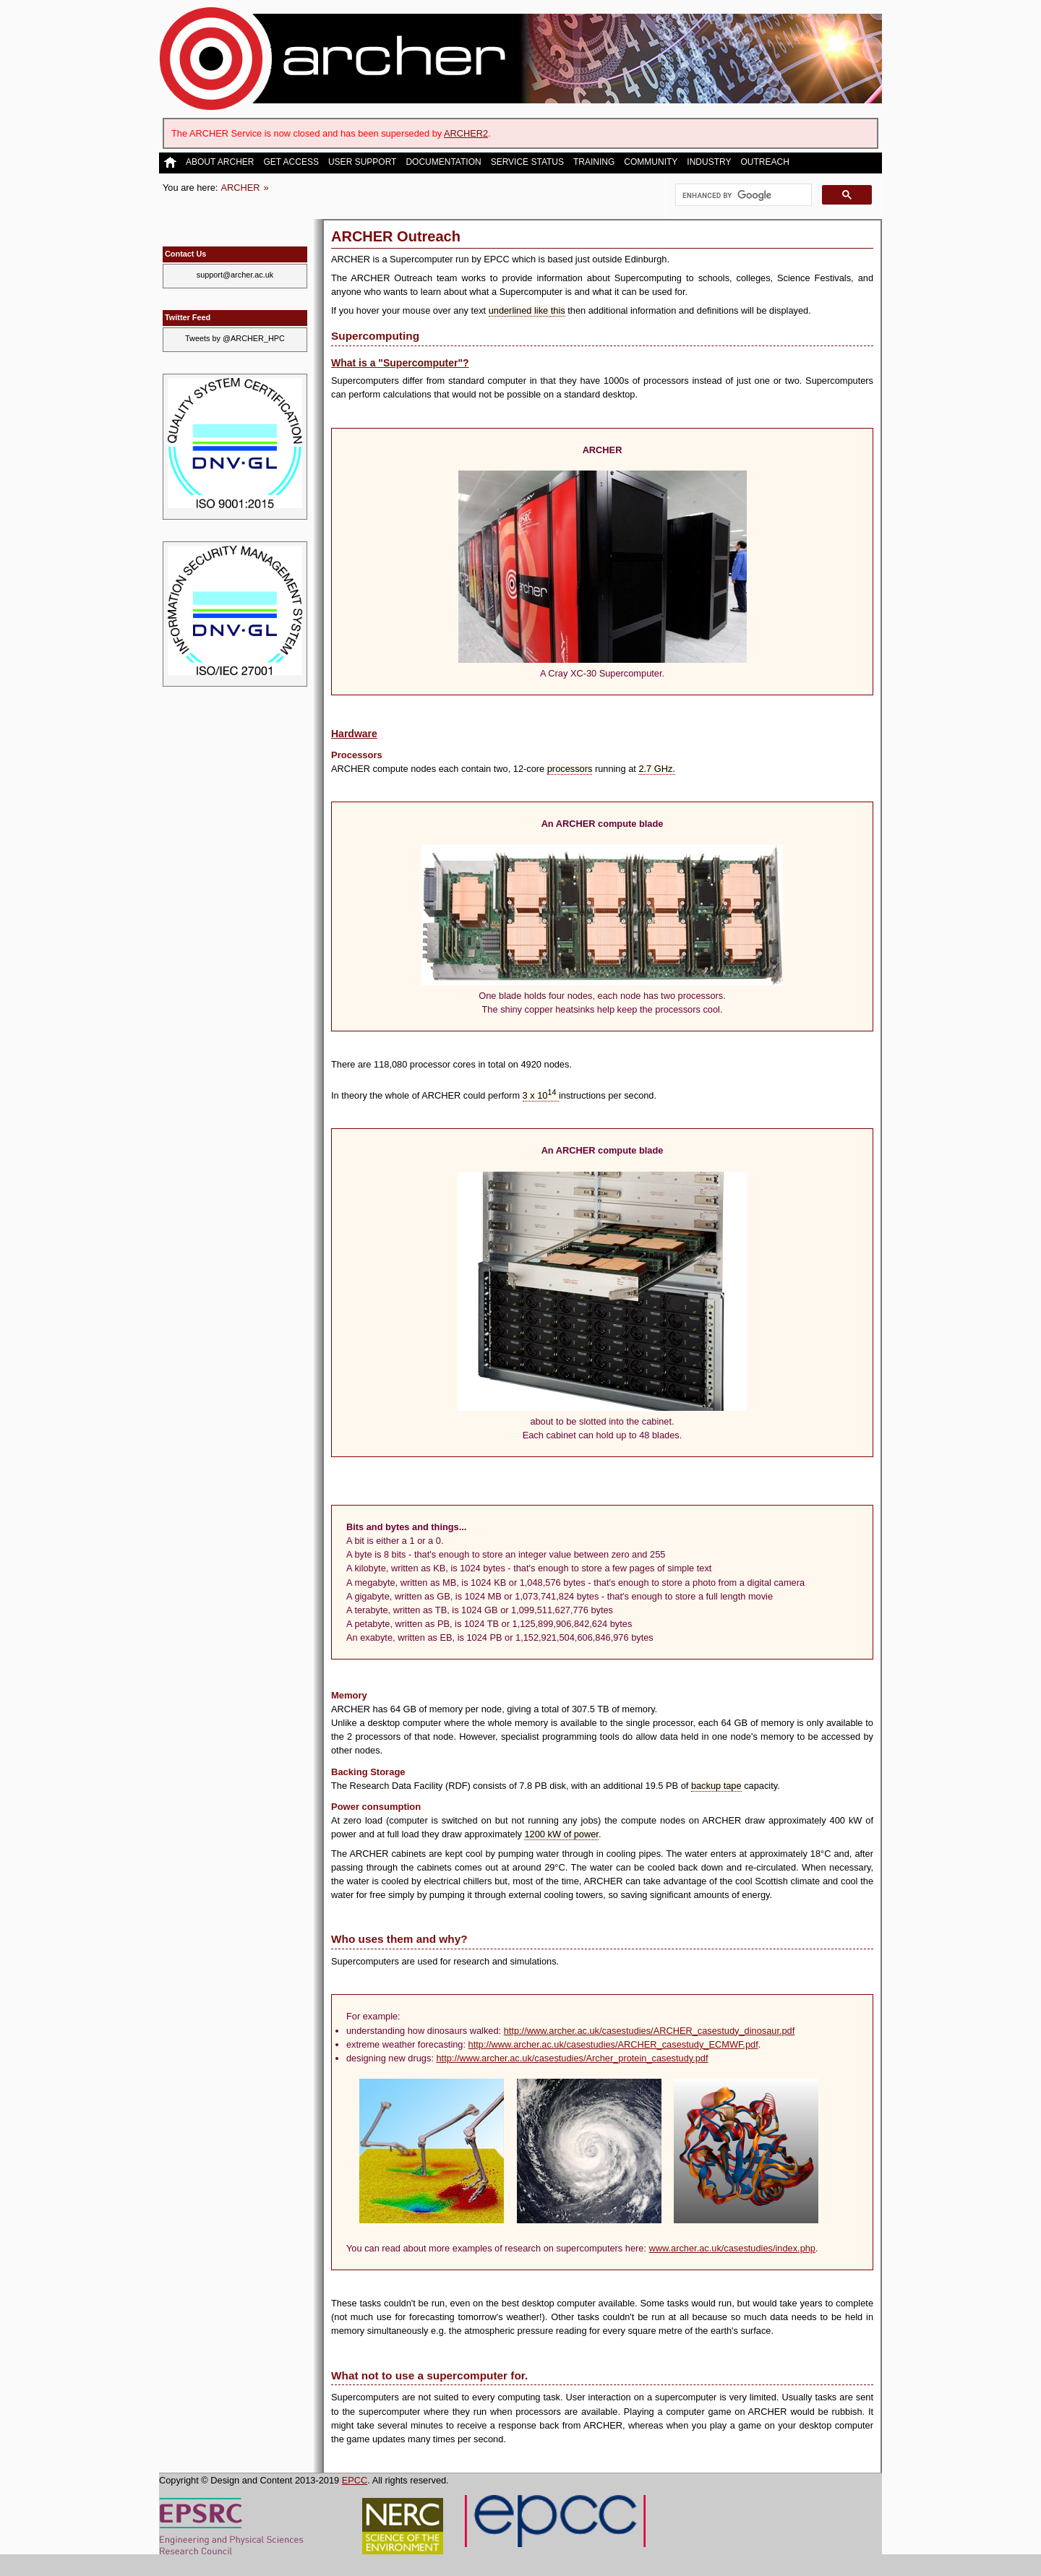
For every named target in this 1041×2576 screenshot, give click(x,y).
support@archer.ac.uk (235, 274)
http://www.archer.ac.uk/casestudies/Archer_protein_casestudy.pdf (572, 2058)
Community (650, 162)
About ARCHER (220, 162)
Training (593, 162)
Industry (709, 162)
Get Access (290, 162)
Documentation (443, 162)
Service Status (527, 162)
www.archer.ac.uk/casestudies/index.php (732, 2248)
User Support (362, 162)
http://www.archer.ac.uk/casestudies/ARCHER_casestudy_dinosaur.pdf (649, 2030)
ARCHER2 (466, 133)
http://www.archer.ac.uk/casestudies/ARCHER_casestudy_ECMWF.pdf (613, 2044)
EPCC (355, 2480)
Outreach (764, 162)
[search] (742, 195)
